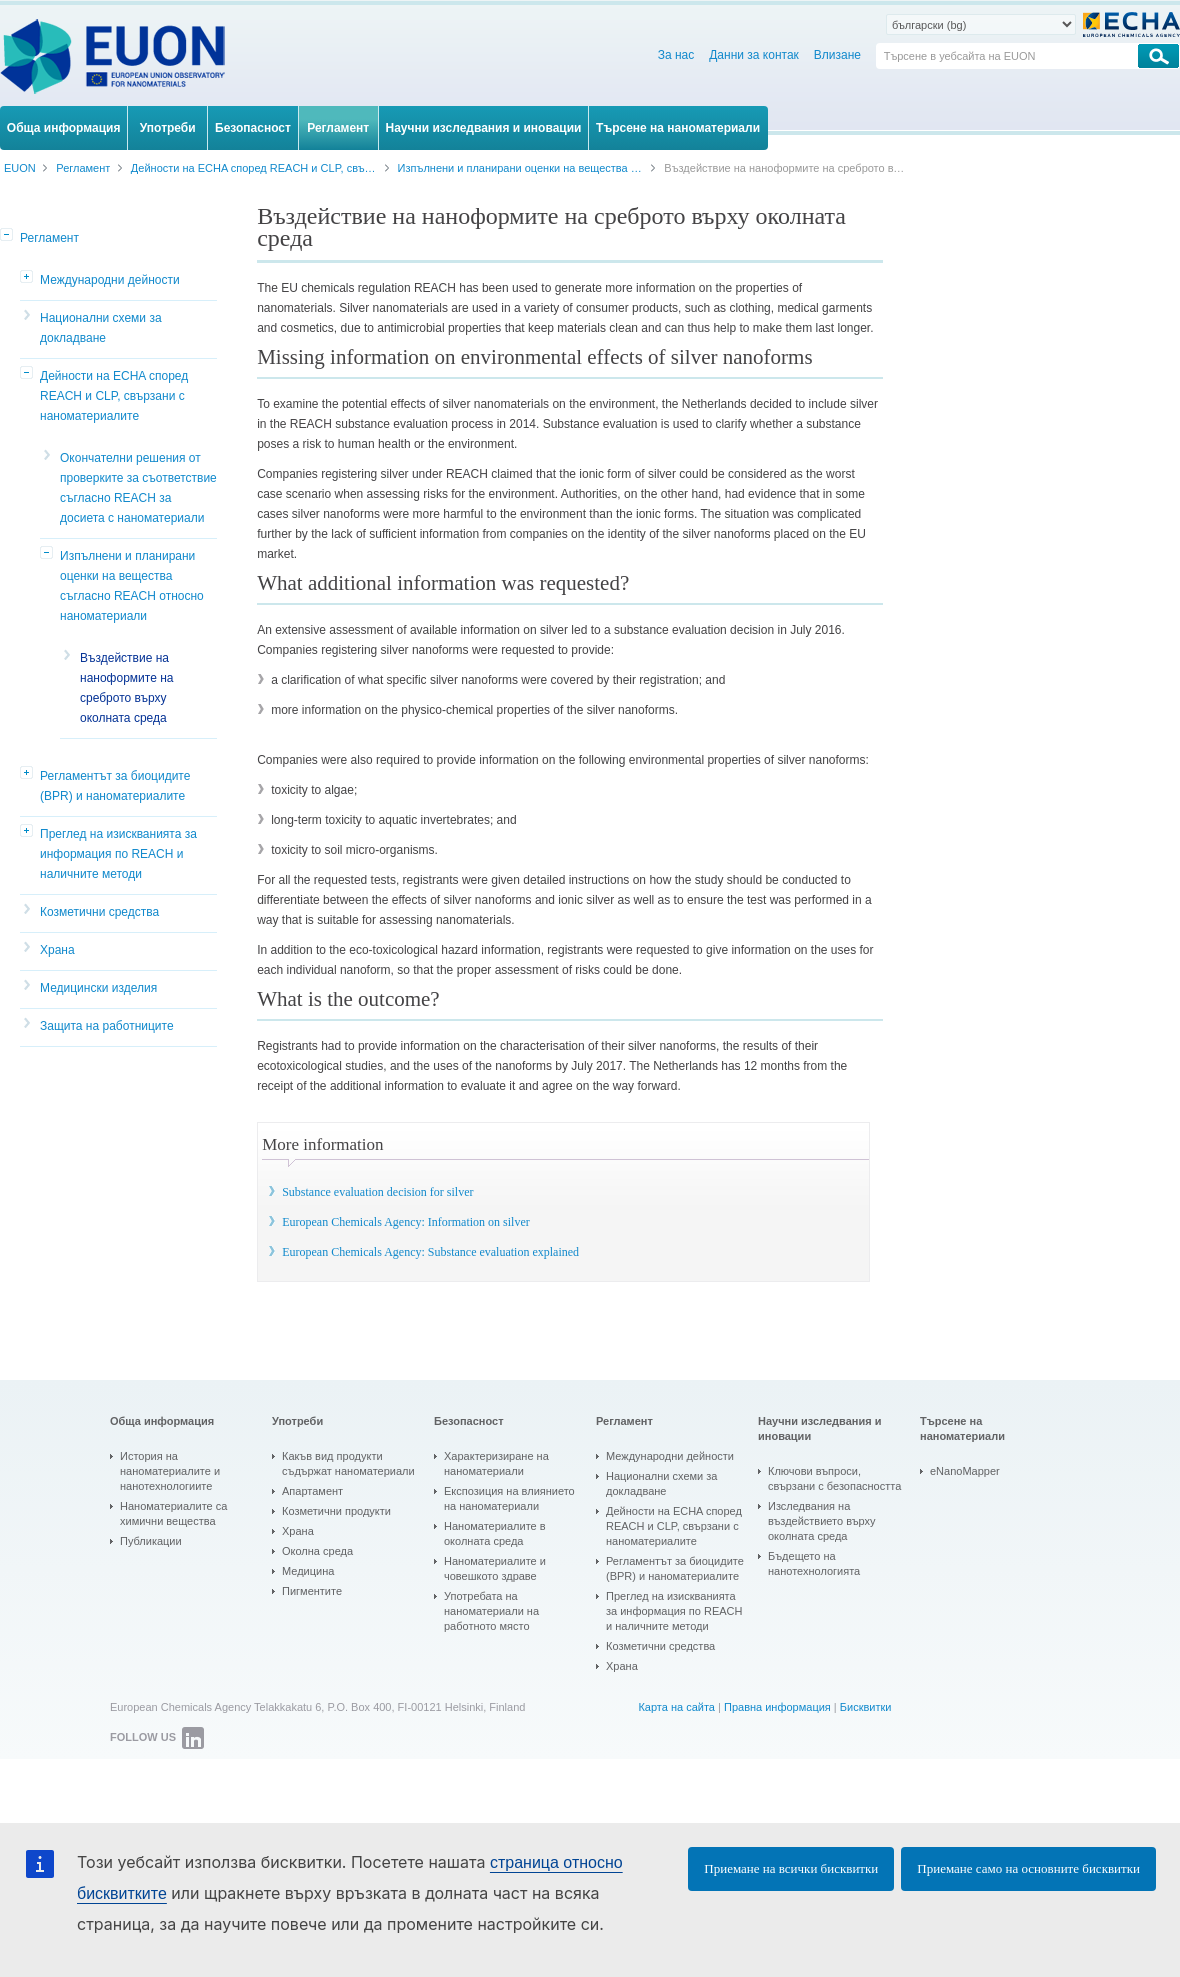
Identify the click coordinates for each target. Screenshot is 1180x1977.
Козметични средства (99, 912)
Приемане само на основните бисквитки (1028, 1868)
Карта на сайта (676, 1707)
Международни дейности (110, 280)
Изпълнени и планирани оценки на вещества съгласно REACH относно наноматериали (132, 586)
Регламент (49, 238)
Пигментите (312, 1591)
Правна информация (777, 1707)
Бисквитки (866, 1707)
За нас (676, 55)
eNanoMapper (965, 1471)
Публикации (151, 1541)
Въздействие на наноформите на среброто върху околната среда (126, 688)
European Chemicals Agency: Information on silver (406, 1222)
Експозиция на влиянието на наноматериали (509, 1498)
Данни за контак (754, 55)
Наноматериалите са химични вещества (173, 1513)
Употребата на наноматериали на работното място (491, 1611)
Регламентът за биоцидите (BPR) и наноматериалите (115, 786)
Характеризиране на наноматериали (496, 1463)
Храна (57, 950)
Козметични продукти (336, 1511)
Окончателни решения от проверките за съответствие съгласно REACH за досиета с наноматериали (138, 488)
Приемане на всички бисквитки (791, 1868)
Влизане (837, 55)
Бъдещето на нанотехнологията (814, 1563)
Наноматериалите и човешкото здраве (495, 1568)
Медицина (308, 1571)
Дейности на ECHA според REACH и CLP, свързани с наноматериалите (114, 396)
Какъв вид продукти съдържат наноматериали (348, 1463)
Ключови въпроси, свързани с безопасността (834, 1478)
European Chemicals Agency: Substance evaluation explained (430, 1252)
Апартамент (312, 1491)
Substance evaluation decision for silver (377, 1192)
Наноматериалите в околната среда (495, 1533)
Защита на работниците (107, 1026)
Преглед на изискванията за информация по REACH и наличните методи (118, 854)
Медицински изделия (98, 988)
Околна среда (317, 1551)
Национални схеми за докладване (101, 328)
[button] (8, 236)
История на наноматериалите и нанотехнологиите (170, 1471)
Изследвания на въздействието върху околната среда (822, 1521)
